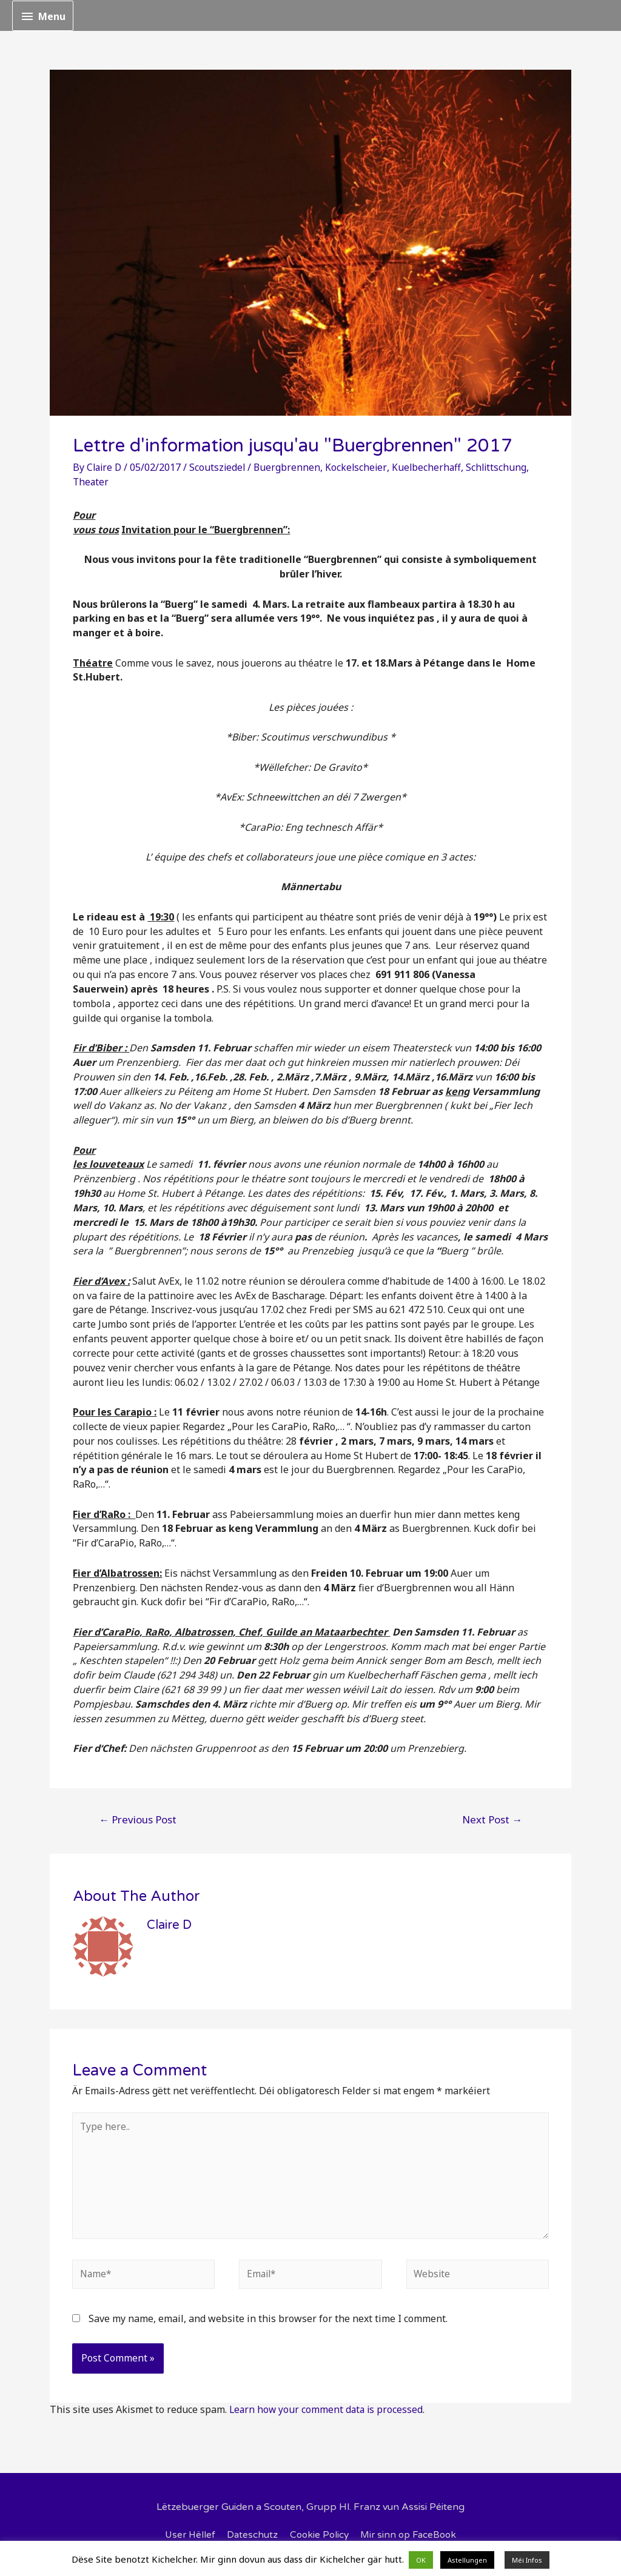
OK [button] (421, 2559)
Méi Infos (527, 2559)
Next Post (492, 1819)
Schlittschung (501, 467)
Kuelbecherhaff (430, 467)
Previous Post (137, 1819)
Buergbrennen (290, 467)
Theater (91, 481)
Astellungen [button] (467, 2559)
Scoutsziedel (220, 467)
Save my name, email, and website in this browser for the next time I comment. (268, 2324)
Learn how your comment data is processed (327, 2414)
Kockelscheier (360, 467)
